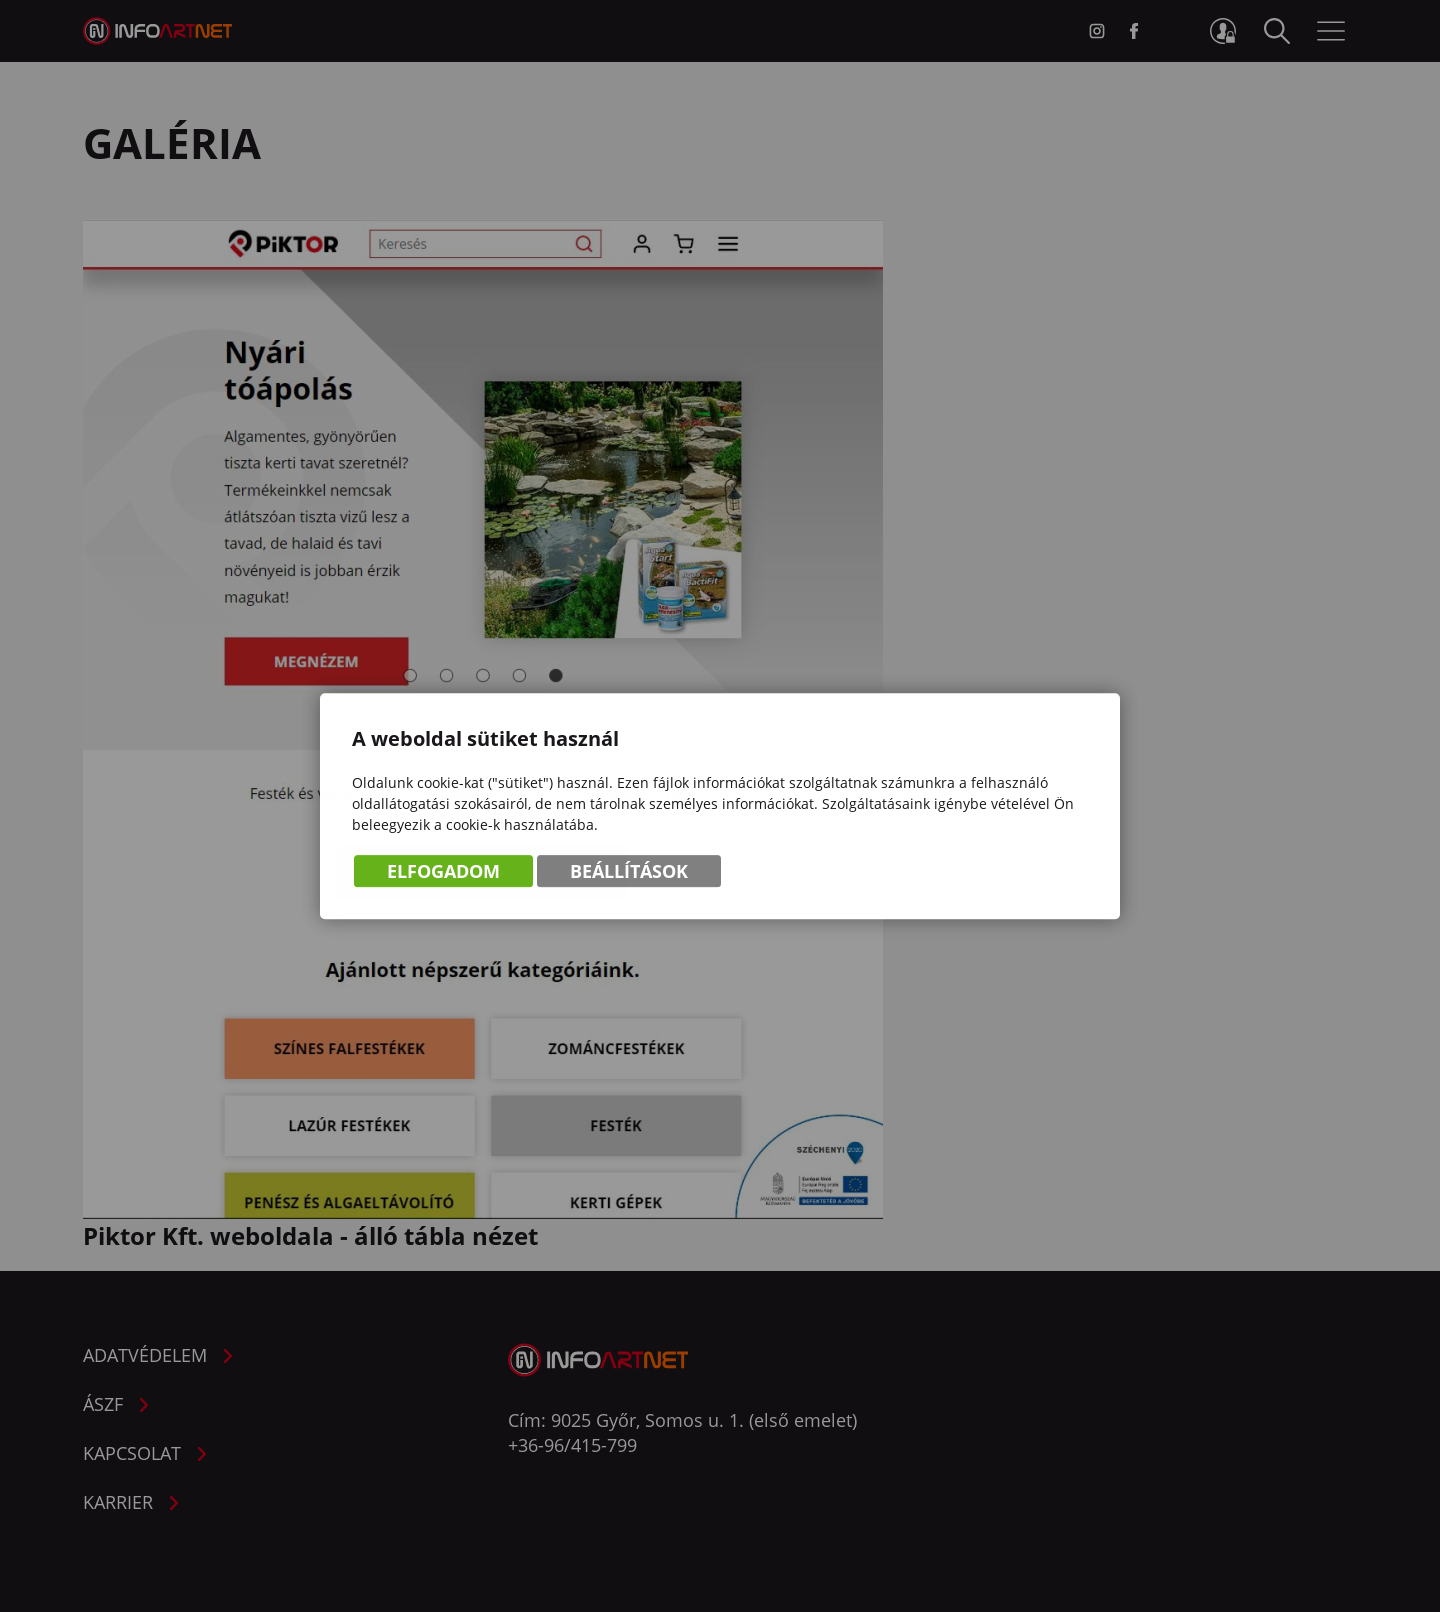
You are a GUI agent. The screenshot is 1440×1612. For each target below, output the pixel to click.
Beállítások (629, 872)
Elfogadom (443, 872)
